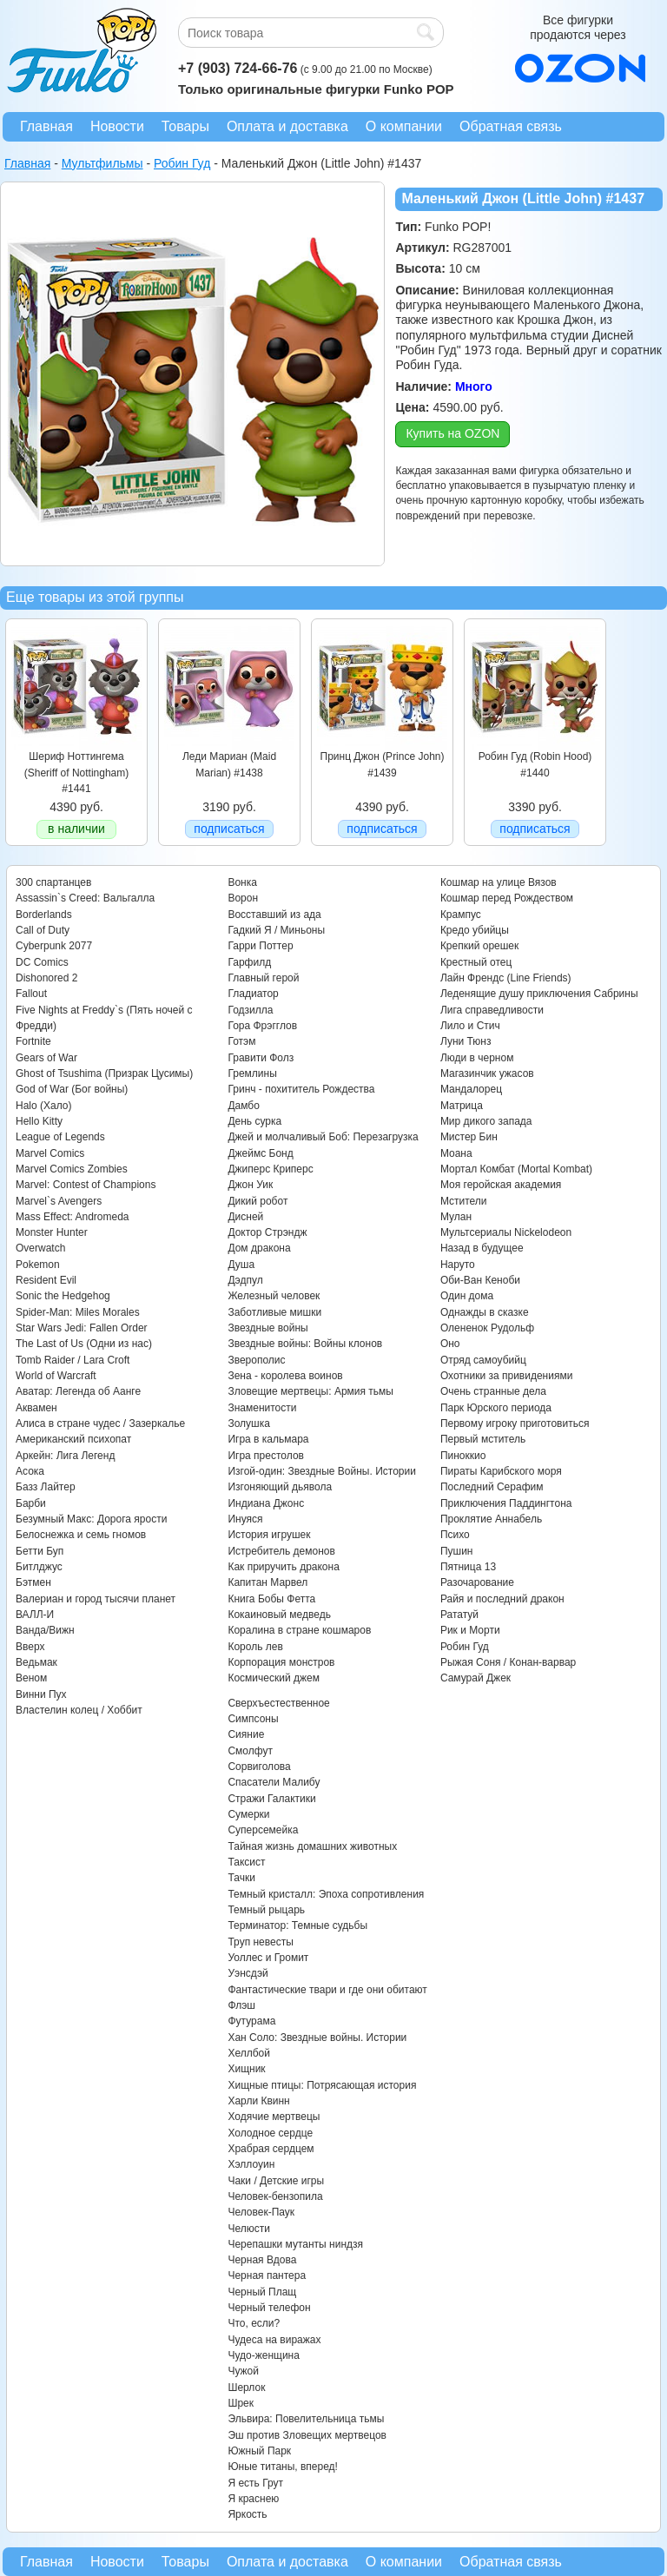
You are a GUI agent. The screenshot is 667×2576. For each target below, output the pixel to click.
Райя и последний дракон (502, 1599)
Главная (46, 126)
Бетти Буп (39, 1551)
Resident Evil (46, 1280)
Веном (31, 1678)
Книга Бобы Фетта (271, 1599)
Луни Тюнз (466, 1041)
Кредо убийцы (474, 930)
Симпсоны (253, 1719)
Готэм (241, 1041)
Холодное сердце (270, 2133)
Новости (117, 126)
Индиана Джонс (266, 1503)
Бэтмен (33, 1582)
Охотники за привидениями (506, 1376)
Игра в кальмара (268, 1439)
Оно (450, 1344)
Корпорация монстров (281, 1662)
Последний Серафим (492, 1487)
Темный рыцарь (266, 1910)
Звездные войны (267, 1328)
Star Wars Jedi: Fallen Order (82, 1328)
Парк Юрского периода (495, 1408)
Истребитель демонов (281, 1551)
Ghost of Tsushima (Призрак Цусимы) (104, 1073)
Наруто (457, 1264)
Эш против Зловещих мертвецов (307, 2435)
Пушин (456, 1551)
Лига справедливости (492, 1010)
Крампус (460, 914)
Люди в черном (477, 1058)
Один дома (466, 1296)
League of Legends (60, 1137)
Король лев (255, 1647)
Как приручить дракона (283, 1567)
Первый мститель (482, 1439)
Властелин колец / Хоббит (79, 1710)
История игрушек (269, 1535)
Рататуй (459, 1614)
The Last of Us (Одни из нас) (84, 1344)
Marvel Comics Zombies (72, 1169)
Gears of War (46, 1058)
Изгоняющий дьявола (280, 1487)
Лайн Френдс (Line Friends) (505, 978)
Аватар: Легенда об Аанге (78, 1391)
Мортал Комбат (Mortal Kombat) (516, 1169)
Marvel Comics (50, 1153)
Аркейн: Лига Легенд (65, 1456)
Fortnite (33, 1041)
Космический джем (274, 1678)
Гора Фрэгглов (262, 1026)
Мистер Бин (469, 1137)
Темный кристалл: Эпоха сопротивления (326, 1894)
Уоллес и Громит (268, 1958)
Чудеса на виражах (274, 2340)
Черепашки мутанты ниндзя (295, 2244)
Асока (30, 1471)
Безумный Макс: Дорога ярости (91, 1519)
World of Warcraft (56, 1376)
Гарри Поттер (260, 946)
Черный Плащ (262, 2292)
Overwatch (40, 1248)
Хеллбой (249, 2053)
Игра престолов (266, 1456)
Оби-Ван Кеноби (480, 1280)
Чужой (243, 2371)
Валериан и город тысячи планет (95, 1599)
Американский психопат (73, 1439)
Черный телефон (269, 2308)
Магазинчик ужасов (487, 1073)
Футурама (251, 2021)
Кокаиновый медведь (279, 1614)
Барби (31, 1503)
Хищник (246, 2069)
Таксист (246, 1862)
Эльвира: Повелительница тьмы (306, 2419)
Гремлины (252, 1073)
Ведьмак (36, 1662)
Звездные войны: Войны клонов (305, 1344)
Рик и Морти (470, 1630)
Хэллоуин (251, 2164)
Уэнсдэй (247, 1973)
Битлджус (39, 1567)
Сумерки (248, 1814)
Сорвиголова (259, 1766)
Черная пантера (267, 2275)
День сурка (254, 1121)
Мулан (456, 1217)
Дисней (245, 1217)
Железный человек (274, 1296)
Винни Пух (41, 1694)
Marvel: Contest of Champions (85, 1185)
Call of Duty (42, 930)
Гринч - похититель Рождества (301, 1089)
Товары (185, 126)
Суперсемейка (263, 1830)
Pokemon (38, 1264)
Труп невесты (260, 1942)
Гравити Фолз (261, 1058)
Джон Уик (250, 1185)
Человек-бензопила (275, 2196)
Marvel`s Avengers (59, 1201)
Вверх (30, 1647)
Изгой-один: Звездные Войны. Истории (321, 1471)
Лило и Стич (470, 1026)
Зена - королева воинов (285, 1376)
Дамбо (243, 1106)
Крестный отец (476, 962)
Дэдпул (245, 1280)
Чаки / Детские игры (276, 2181)
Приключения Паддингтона (506, 1503)
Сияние (246, 1734)
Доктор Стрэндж (267, 1232)
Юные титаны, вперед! (283, 2466)
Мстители (463, 1201)
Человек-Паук (261, 2212)
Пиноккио (463, 1456)
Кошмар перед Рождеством (506, 898)
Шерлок (246, 2387)
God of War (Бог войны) (72, 1089)
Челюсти (248, 2229)
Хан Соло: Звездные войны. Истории (317, 2037)
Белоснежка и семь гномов (81, 1535)
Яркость (247, 2514)
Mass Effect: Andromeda (72, 1217)
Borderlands (44, 914)
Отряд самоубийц (483, 1360)
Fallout (31, 993)
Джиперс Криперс (270, 1169)
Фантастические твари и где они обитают (327, 1990)
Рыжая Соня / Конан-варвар (508, 1662)
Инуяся (245, 1519)
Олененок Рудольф (487, 1328)
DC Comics (42, 962)
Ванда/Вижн (45, 1630)
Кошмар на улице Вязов (498, 882)
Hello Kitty (39, 1121)
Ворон (243, 898)
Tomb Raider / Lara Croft (72, 1360)
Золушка (248, 1423)
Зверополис (256, 1360)
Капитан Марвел (267, 1582)
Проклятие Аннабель (491, 1519)
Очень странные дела (493, 1391)
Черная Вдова (262, 2260)
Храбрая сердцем (271, 2149)
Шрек (241, 2403)
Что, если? (254, 2323)
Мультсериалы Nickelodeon (505, 1232)
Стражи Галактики (271, 1799)
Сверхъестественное (278, 1703)
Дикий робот (257, 1201)
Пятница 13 (468, 1567)
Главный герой (263, 978)
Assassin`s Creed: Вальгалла (85, 898)
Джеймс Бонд (260, 1153)
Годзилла (250, 1010)
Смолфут (250, 1751)
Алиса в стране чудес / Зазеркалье (100, 1423)
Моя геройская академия (500, 1185)
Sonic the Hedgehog (63, 1296)
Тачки (241, 1878)
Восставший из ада (274, 914)
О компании (404, 126)
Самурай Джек (475, 1678)
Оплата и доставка (287, 126)
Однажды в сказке (484, 1312)
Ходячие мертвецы (274, 2116)
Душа (241, 1264)
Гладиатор (253, 993)
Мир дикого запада (486, 1121)
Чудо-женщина (263, 2355)
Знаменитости (262, 1408)
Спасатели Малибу (274, 1782)
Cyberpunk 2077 (54, 946)
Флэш (241, 2005)
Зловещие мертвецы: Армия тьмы (310, 1391)
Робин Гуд (464, 1647)
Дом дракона (259, 1248)
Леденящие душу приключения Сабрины (539, 993)
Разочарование (477, 1582)
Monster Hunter (52, 1232)
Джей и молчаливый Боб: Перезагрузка (323, 1137)
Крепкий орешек (479, 946)
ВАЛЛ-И (35, 1614)
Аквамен (36, 1408)
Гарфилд (249, 962)
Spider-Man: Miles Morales (78, 1312)
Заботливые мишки (274, 1312)
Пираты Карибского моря (501, 1471)
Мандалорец (471, 1089)
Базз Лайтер (46, 1487)
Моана (456, 1153)
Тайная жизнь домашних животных (312, 1846)
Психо (455, 1535)
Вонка (242, 882)
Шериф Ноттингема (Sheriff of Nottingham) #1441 (76, 772)
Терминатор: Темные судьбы (297, 1925)
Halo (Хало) (44, 1106)
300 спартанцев (53, 882)
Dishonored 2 (46, 978)
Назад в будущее (482, 1248)
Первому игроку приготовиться (515, 1423)
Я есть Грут (255, 2483)
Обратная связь (510, 126)
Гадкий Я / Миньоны (276, 930)
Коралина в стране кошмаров (299, 1630)
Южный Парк (259, 2451)
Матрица (461, 1106)
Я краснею (253, 2499)
